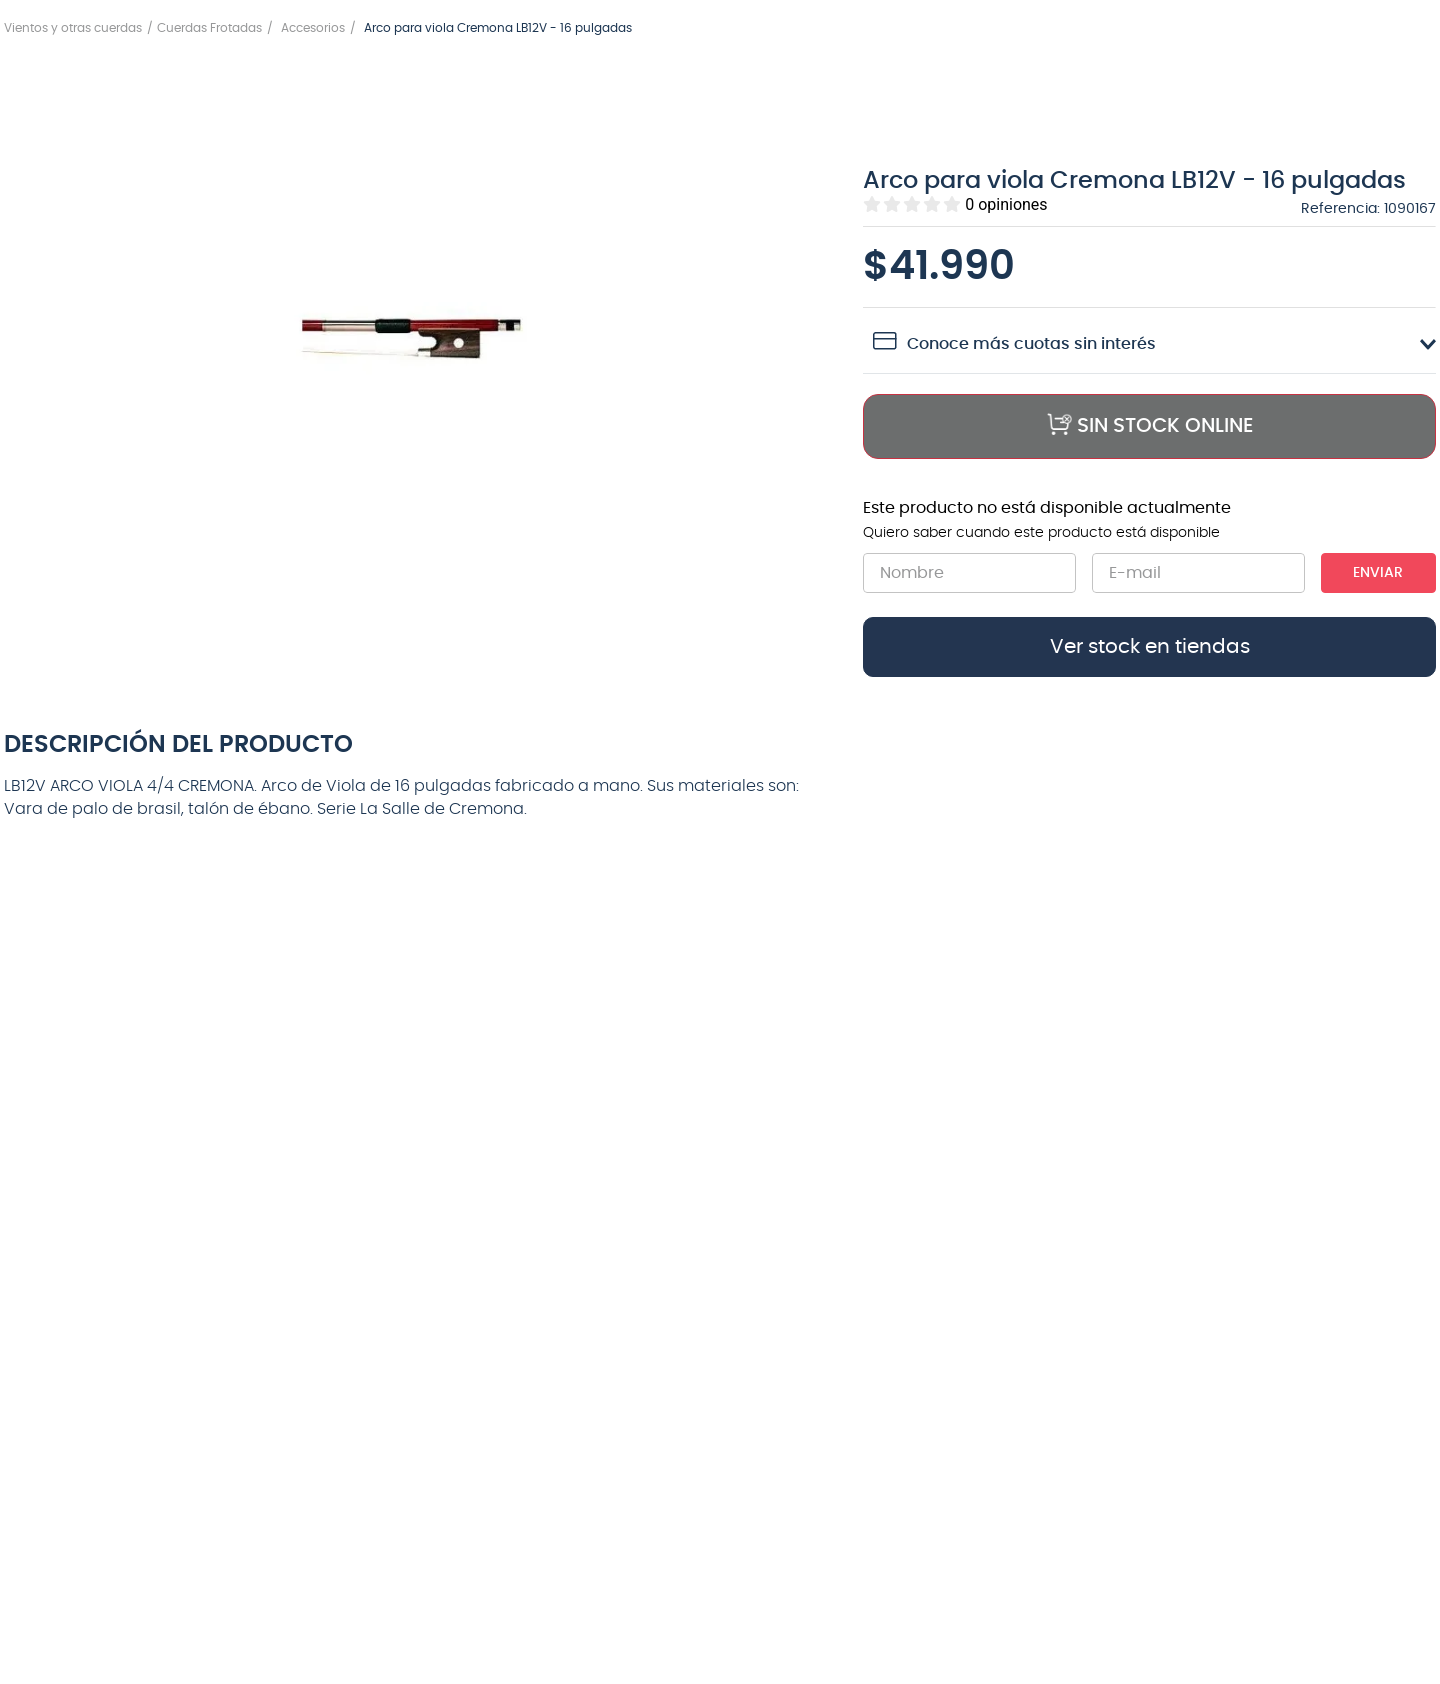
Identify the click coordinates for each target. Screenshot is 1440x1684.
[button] (417, 339)
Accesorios (313, 28)
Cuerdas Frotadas (209, 28)
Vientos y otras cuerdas (73, 28)
